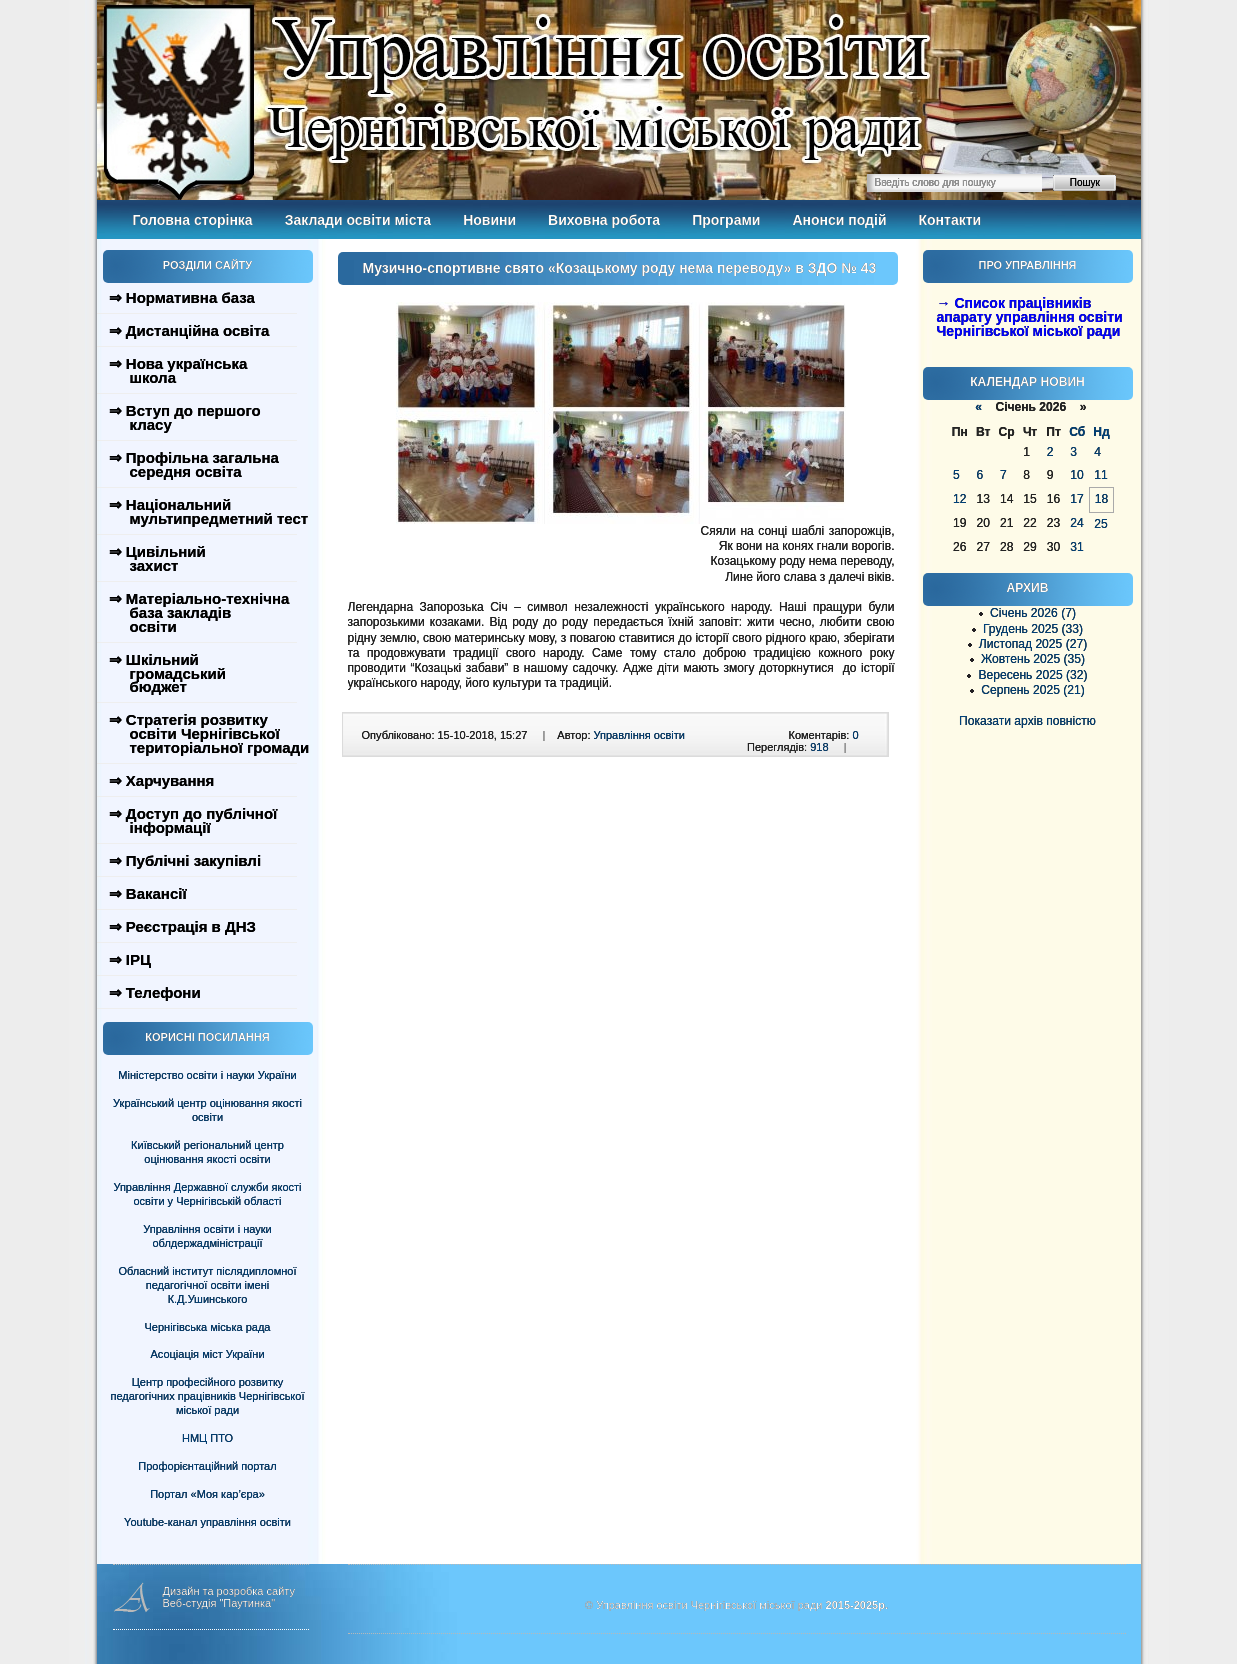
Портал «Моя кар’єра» (207, 1494)
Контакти (950, 220)
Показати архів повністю (1027, 721)
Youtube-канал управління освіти (207, 1522)
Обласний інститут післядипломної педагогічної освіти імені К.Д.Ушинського (207, 1285)
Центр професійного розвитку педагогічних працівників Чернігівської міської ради (208, 1396)
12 (959, 499)
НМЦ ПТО (207, 1438)
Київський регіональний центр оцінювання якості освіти (207, 1152)
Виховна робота (604, 220)
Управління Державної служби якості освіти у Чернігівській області (207, 1194)
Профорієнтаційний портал (207, 1466)
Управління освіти (639, 735)
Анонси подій (839, 220)
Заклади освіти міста (358, 220)
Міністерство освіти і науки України (207, 1075)
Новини (489, 220)
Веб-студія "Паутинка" (219, 1603)
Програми (726, 220)
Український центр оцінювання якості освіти (207, 1110)
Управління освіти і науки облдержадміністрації (207, 1236)
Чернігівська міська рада (208, 1327)
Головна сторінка (193, 220)
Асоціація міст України (207, 1354)
